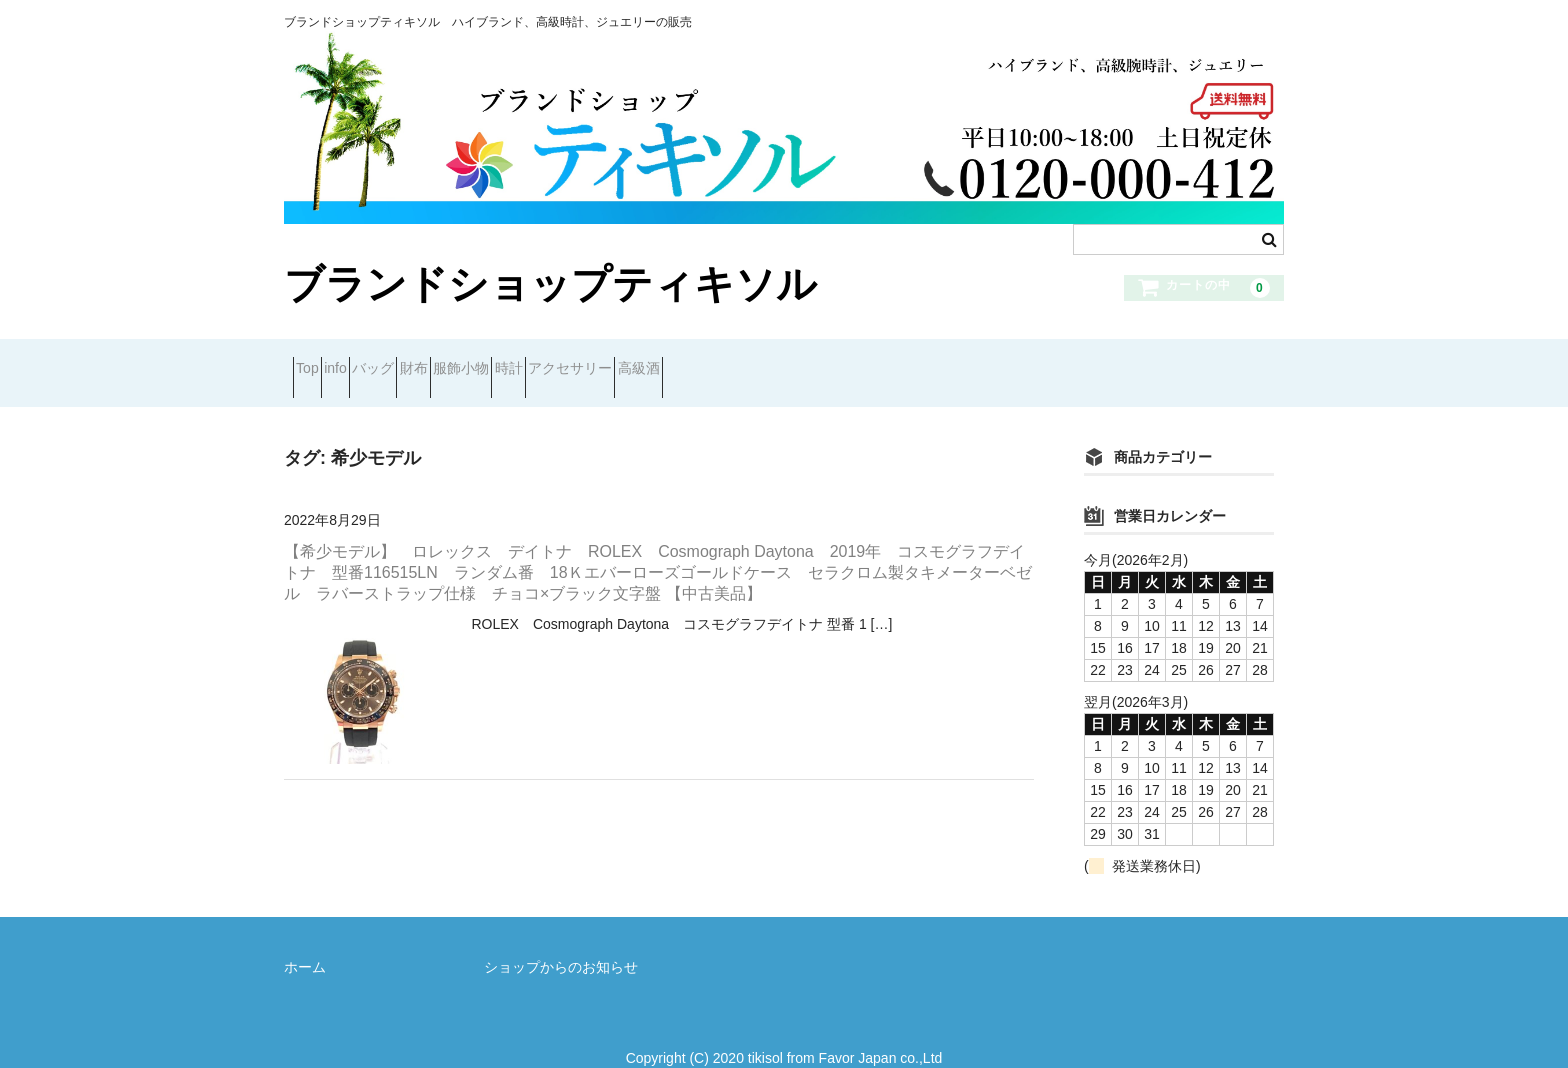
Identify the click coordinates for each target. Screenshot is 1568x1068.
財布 (529, 360)
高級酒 (896, 360)
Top (316, 360)
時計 (695, 360)
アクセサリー (792, 360)
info (380, 360)
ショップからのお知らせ (561, 941)
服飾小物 (612, 360)
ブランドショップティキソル (550, 284)
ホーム (305, 941)
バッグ (453, 360)
